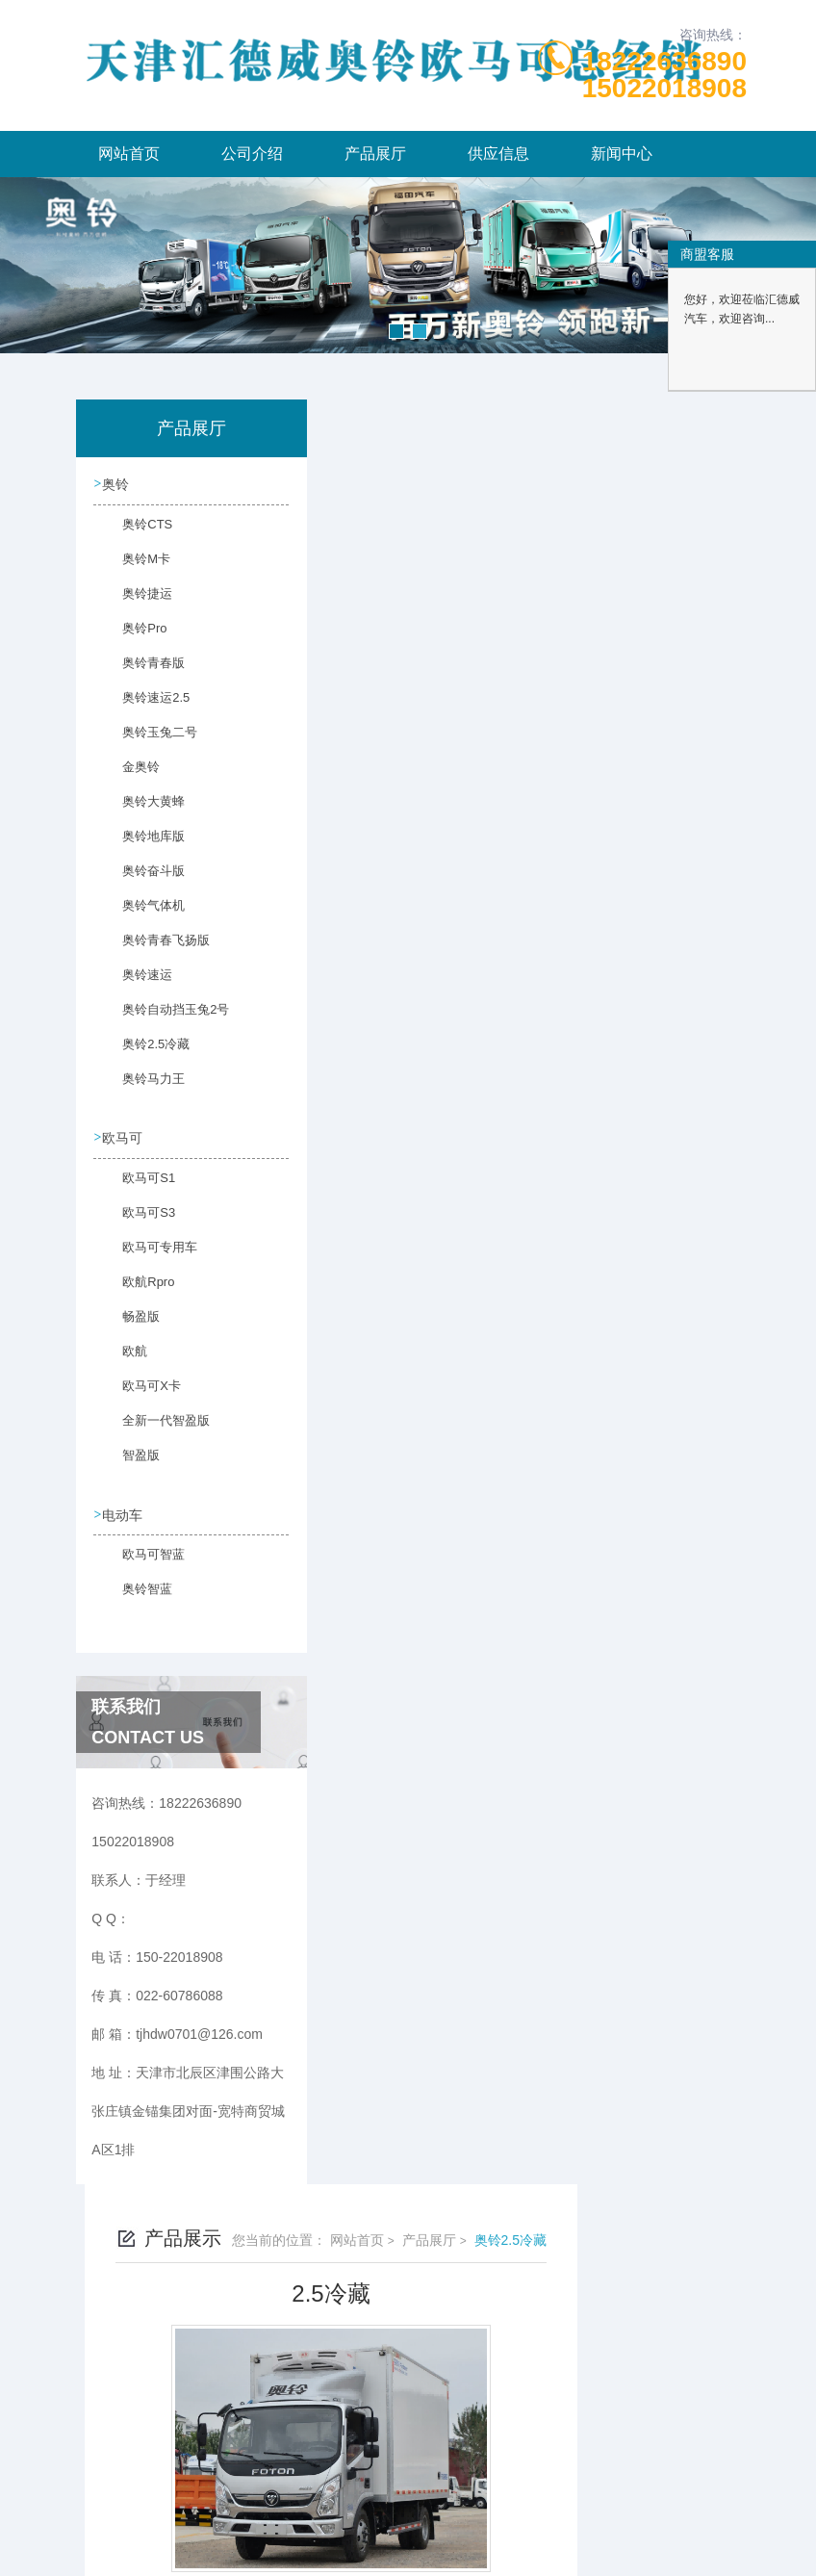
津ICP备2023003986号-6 (550, 2483)
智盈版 (130, 1465)
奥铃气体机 (141, 915)
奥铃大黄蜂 (141, 811)
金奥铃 (130, 777)
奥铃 (117, 484)
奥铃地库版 (141, 846)
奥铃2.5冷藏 (144, 1054)
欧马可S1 (137, 1188)
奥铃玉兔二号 (147, 742)
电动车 (124, 1514)
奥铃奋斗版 (141, 881)
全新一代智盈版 (153, 1430)
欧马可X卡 (139, 1396)
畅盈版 (130, 1326)
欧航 (124, 1361)
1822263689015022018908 (664, 74)
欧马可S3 (137, 1222)
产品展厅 (375, 153)
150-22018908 (206, 2452)
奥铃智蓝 (136, 1599)
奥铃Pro (133, 638)
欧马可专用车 (147, 1257)
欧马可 (124, 1138)
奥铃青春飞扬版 (153, 950)
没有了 (374, 1125)
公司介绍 (252, 153)
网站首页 (129, 153)
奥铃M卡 (135, 569)
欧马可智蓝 (141, 1564)
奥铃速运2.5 (144, 707)
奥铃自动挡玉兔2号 (156, 1019)
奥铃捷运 (136, 603)
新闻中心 (621, 153)
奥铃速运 (136, 985)
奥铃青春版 (141, 673)
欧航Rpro (137, 1292)
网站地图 (408, 2545)
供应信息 (498, 153)
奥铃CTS (136, 534)
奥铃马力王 (141, 1088)
